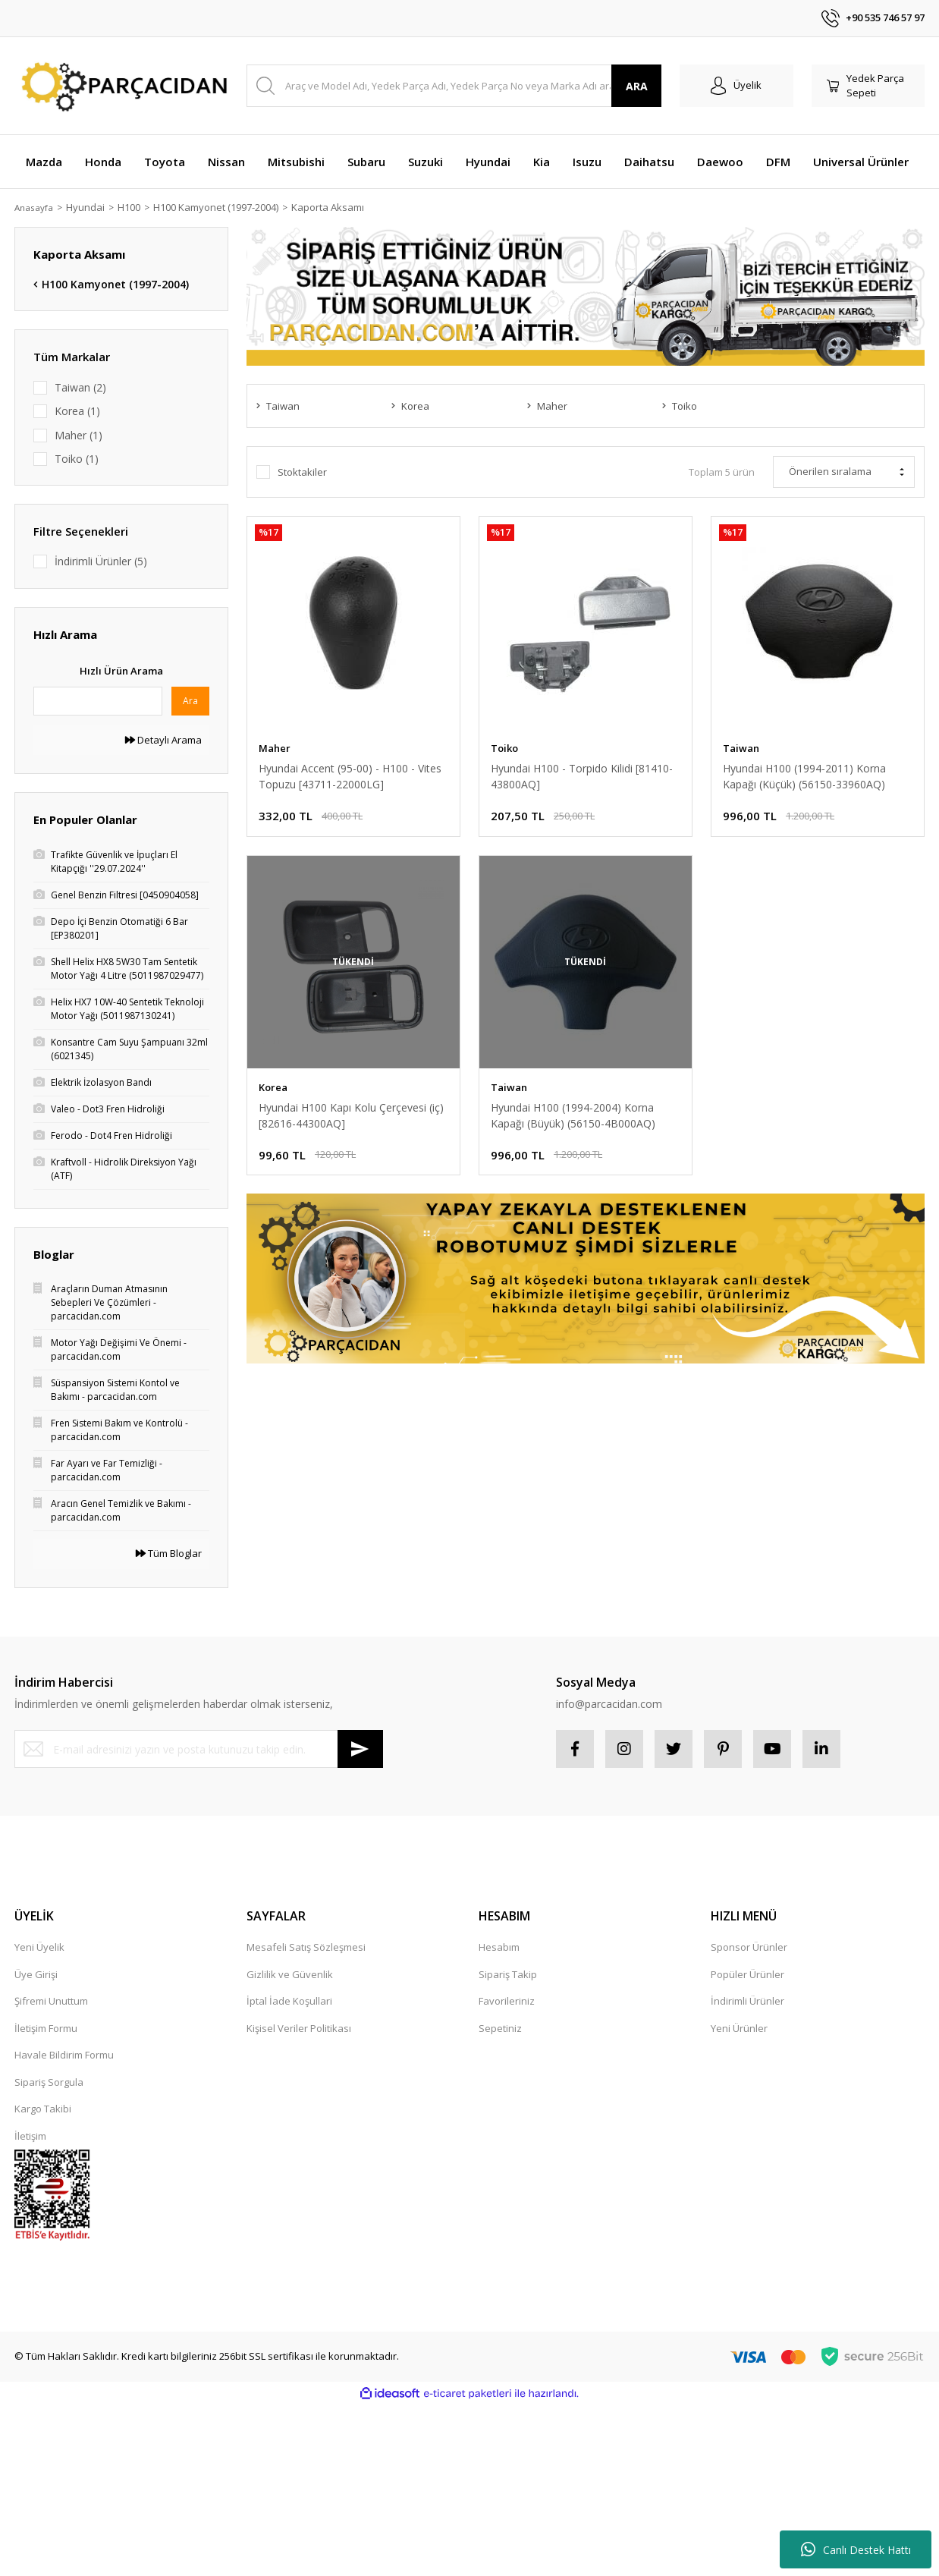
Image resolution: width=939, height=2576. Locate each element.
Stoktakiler (302, 472)
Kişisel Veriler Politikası (299, 2028)
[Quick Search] (97, 701)
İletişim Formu (45, 2028)
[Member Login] (736, 85)
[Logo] (121, 86)
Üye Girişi (36, 1974)
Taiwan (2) (80, 387)
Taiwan (741, 748)
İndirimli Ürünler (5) (101, 561)
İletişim (30, 2136)
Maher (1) (78, 435)
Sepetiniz (500, 2028)
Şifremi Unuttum (51, 2001)
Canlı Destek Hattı (856, 2549)
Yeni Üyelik (39, 1947)
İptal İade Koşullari (289, 2001)
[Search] (454, 85)
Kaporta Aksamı (333, 207)
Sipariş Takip (508, 1974)
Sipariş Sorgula (48, 2082)
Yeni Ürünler (739, 2028)
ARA (637, 86)
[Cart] (868, 85)
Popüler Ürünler (747, 1974)
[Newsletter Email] (198, 1749)
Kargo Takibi (42, 2108)
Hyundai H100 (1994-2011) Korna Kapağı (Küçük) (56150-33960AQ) (804, 776)
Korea (273, 1087)
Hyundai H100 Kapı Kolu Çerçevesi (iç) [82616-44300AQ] (351, 1115)
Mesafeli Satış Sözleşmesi (306, 1947)
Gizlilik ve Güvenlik (290, 1974)
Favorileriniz (507, 2001)
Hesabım (499, 1947)
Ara (190, 700)
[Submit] (360, 1749)
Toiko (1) (77, 458)
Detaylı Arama (163, 740)
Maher (274, 748)
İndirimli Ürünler (747, 2001)
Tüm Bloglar (169, 1553)
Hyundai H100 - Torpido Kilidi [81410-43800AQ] (582, 776)
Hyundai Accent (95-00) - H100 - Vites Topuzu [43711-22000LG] (350, 776)
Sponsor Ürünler (749, 1947)
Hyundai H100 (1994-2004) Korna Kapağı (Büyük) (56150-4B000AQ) (573, 1115)
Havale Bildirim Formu (64, 2055)
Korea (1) (77, 411)
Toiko (504, 748)
